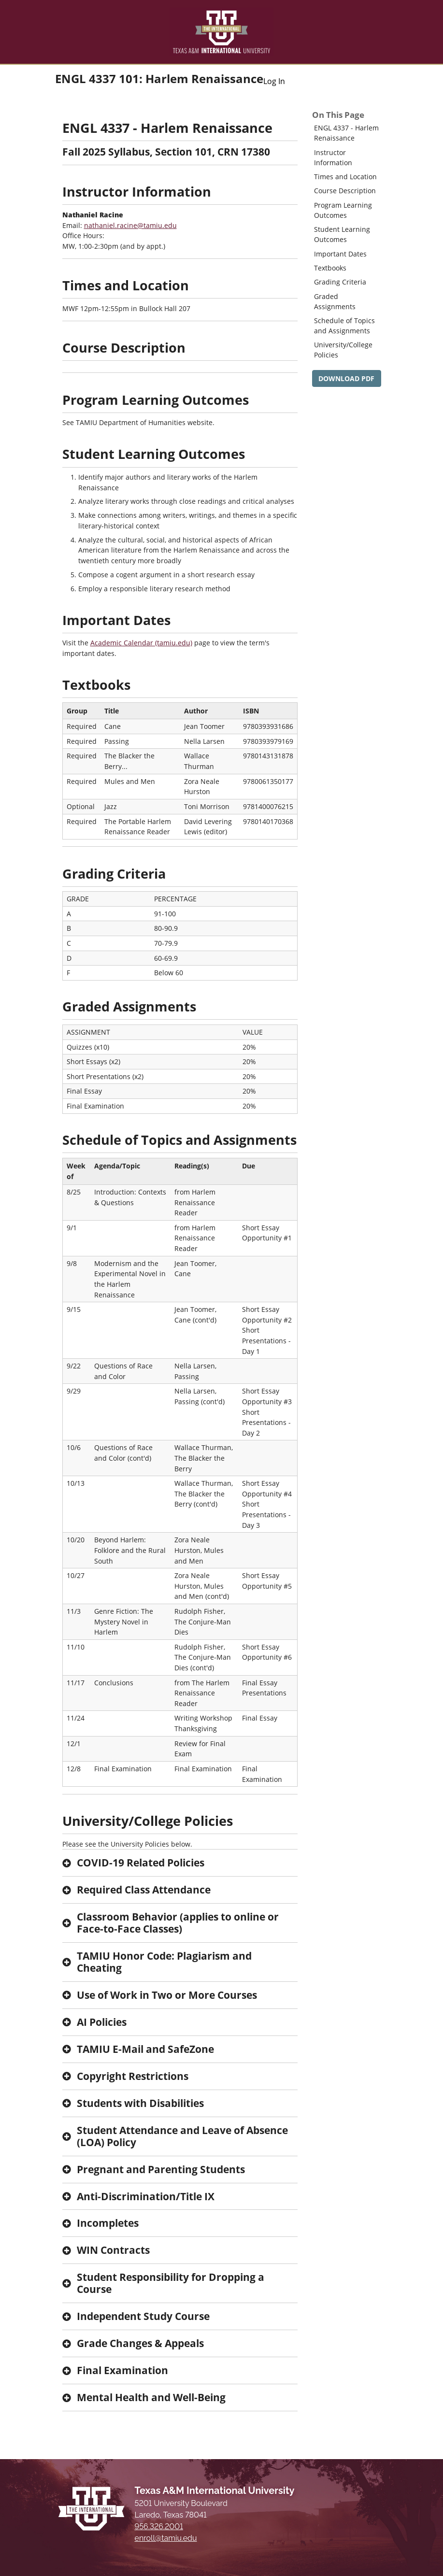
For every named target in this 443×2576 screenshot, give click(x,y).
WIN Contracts (113, 2250)
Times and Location (345, 176)
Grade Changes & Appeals (140, 2343)
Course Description (345, 190)
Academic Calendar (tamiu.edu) (141, 642)
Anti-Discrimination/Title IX (145, 2196)
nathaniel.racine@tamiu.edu (130, 225)
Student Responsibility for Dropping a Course (170, 2283)
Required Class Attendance (144, 1889)
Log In (274, 81)
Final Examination (122, 2370)
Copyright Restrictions (132, 2076)
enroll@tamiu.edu (166, 2538)
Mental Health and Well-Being (151, 2397)
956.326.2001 (159, 2526)
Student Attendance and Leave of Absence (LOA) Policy (182, 2136)
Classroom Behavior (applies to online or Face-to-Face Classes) (178, 1923)
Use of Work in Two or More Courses (167, 1995)
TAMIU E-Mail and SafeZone (145, 2049)
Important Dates (340, 253)
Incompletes (108, 2223)
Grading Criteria (340, 281)
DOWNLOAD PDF (346, 378)
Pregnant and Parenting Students (161, 2169)
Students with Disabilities (140, 2103)
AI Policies (102, 2022)
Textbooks (330, 267)
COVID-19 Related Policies (140, 1862)
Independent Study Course (143, 2316)
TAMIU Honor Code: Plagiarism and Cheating (164, 1962)
